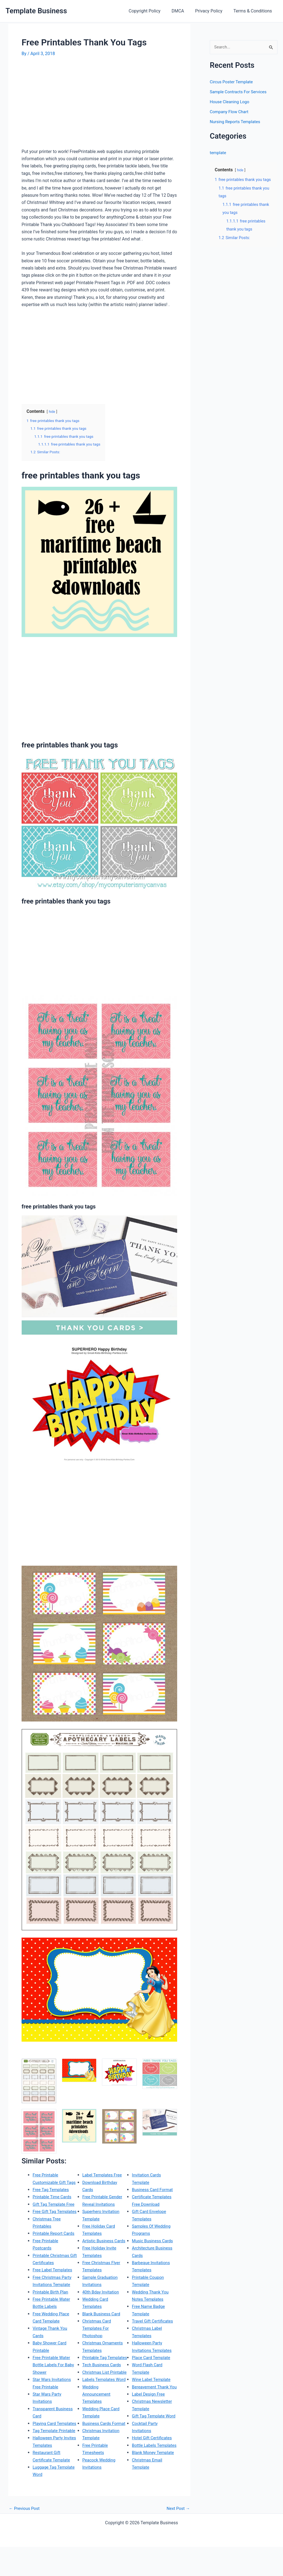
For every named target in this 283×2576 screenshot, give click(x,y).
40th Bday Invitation (101, 2298)
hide (52, 412)
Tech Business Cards (103, 2379)
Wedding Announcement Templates (97, 2423)
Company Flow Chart (230, 112)
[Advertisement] (68, 104)
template (218, 153)
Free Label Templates (54, 2284)
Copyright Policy (152, 11)
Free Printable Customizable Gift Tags (50, 2182)
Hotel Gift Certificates (153, 2452)
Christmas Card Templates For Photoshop (97, 2335)
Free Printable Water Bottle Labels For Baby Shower (55, 2379)
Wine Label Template (152, 2379)
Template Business (36, 11)
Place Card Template (152, 2357)
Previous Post (25, 2537)
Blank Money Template (154, 2474)
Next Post (177, 2537)
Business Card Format (153, 2189)
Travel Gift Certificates (153, 2320)
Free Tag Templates (52, 2196)
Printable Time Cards (53, 2204)
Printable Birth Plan (51, 2306)
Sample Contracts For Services (240, 92)
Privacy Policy (212, 11)
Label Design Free (149, 2401)
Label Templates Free (103, 2175)
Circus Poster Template (233, 82)
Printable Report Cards (55, 2248)
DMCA (183, 11)
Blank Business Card (102, 2320)
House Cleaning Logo (231, 102)
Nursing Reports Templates (236, 122)
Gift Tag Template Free (55, 2211)
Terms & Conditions (254, 11)
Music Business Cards (153, 2240)
